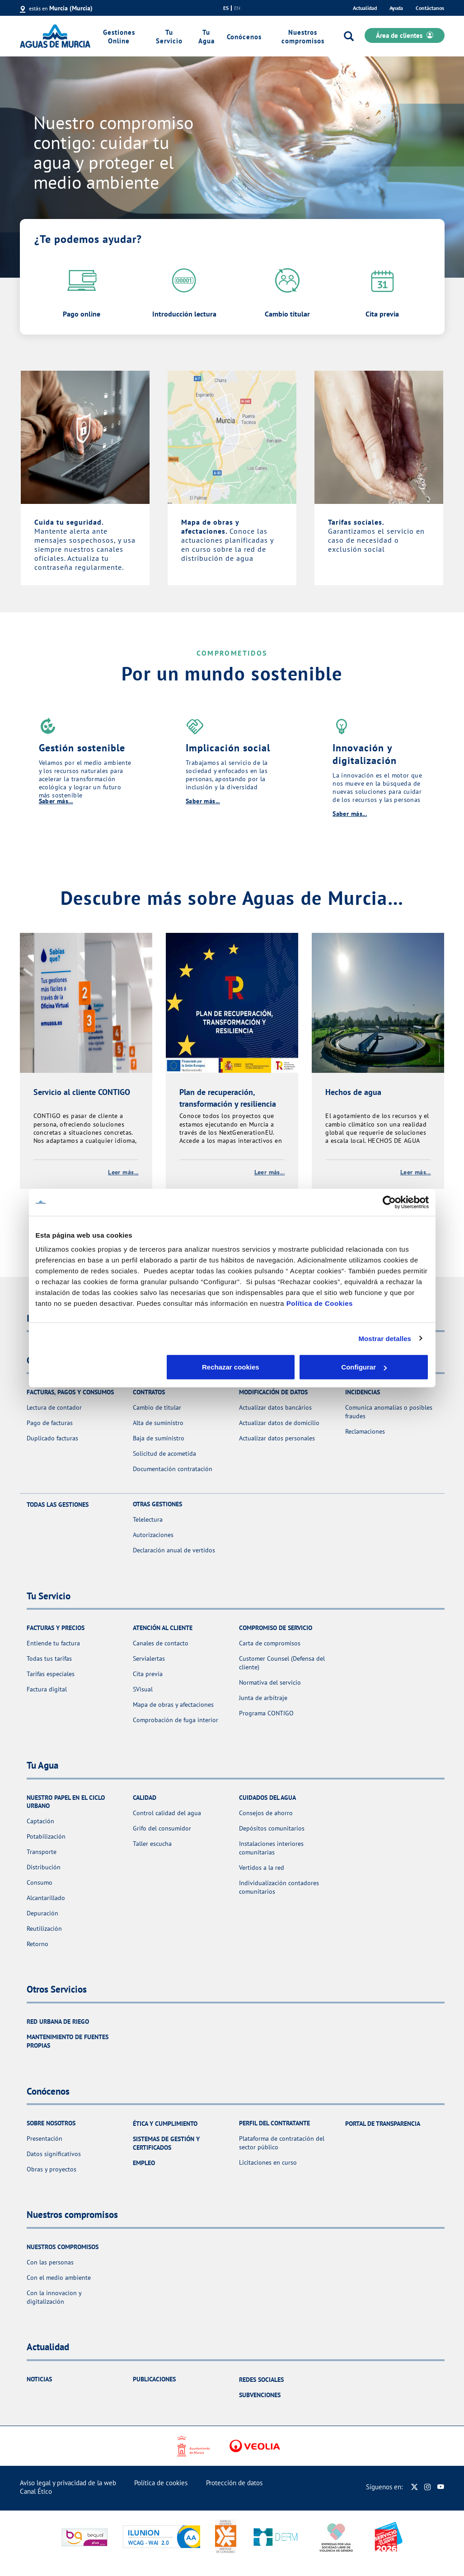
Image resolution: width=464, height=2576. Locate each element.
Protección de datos (234, 2482)
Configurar (232, 1367)
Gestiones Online (119, 36)
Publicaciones (154, 2379)
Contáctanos (430, 8)
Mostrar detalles (384, 1338)
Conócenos (244, 37)
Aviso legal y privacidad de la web (68, 2482)
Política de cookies (160, 2482)
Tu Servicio (169, 36)
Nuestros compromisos (302, 36)
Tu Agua (206, 36)
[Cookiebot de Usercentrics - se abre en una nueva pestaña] (389, 1202)
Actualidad (365, 8)
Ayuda (396, 8)
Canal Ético (36, 2491)
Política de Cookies (319, 1303)
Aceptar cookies (364, 1367)
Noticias (39, 2379)
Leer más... (123, 1172)
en (237, 8)
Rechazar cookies (100, 1367)
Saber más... (56, 801)
